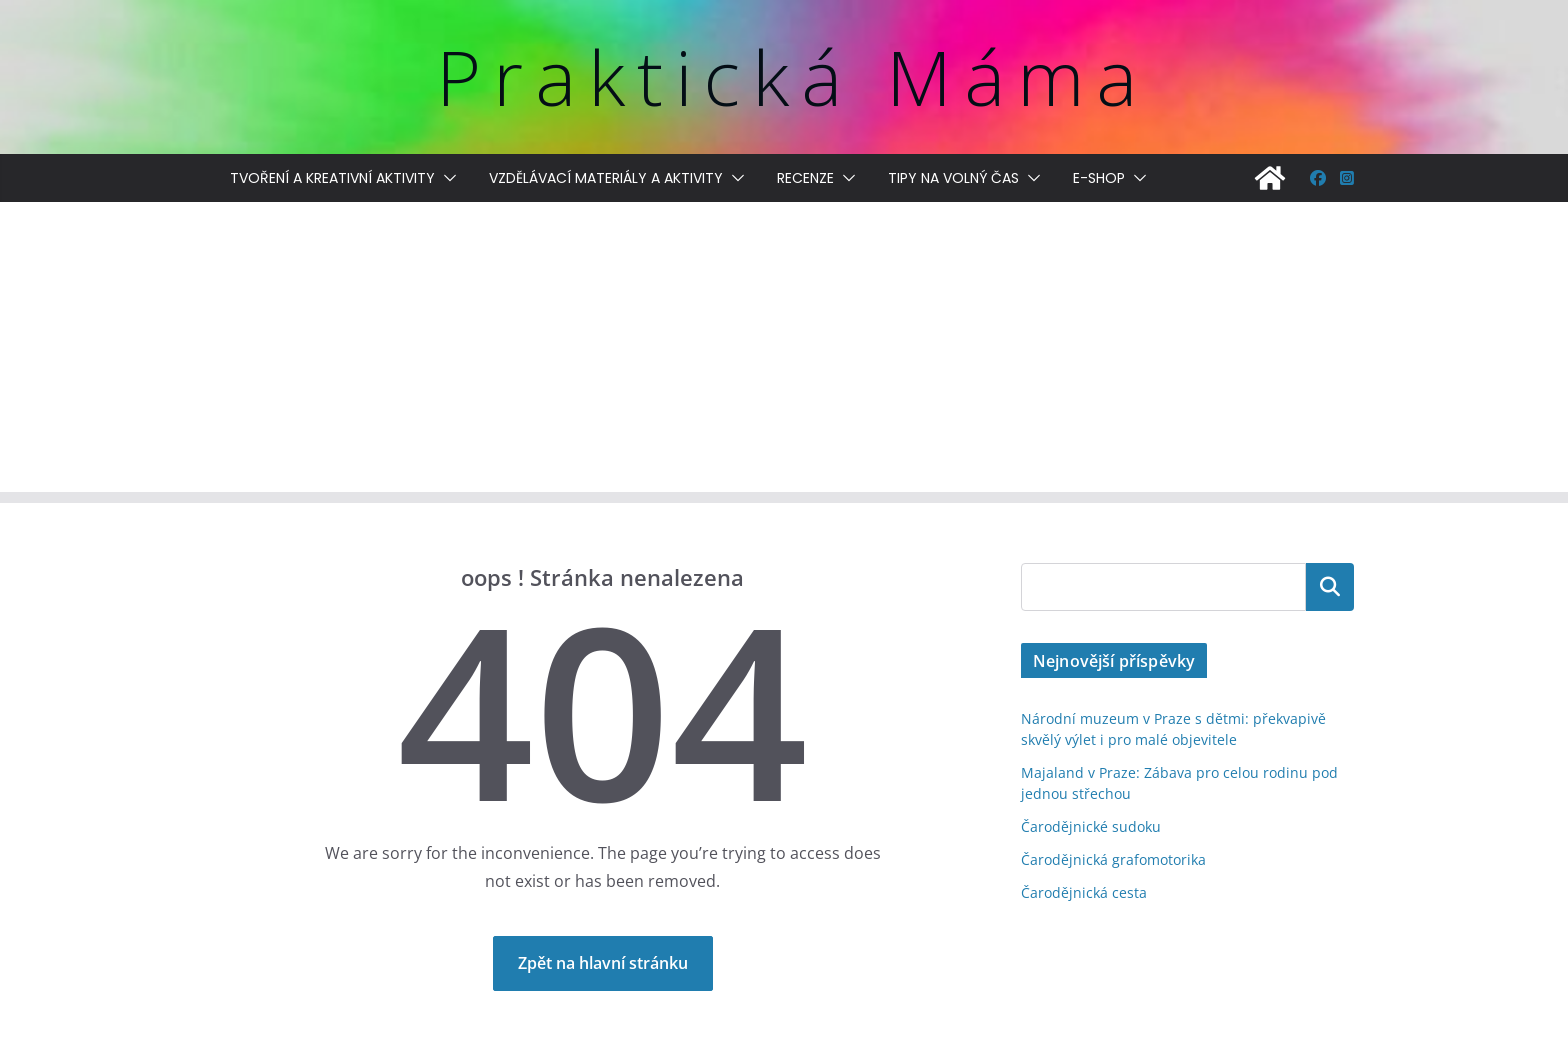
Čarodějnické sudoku (1091, 826)
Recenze (805, 178)
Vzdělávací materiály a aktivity (606, 178)
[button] (446, 178)
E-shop (1099, 178)
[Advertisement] (784, 352)
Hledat (1330, 587)
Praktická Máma (792, 76)
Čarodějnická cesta (1084, 892)
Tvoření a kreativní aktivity (332, 178)
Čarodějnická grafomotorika (1113, 859)
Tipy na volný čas (953, 178)
